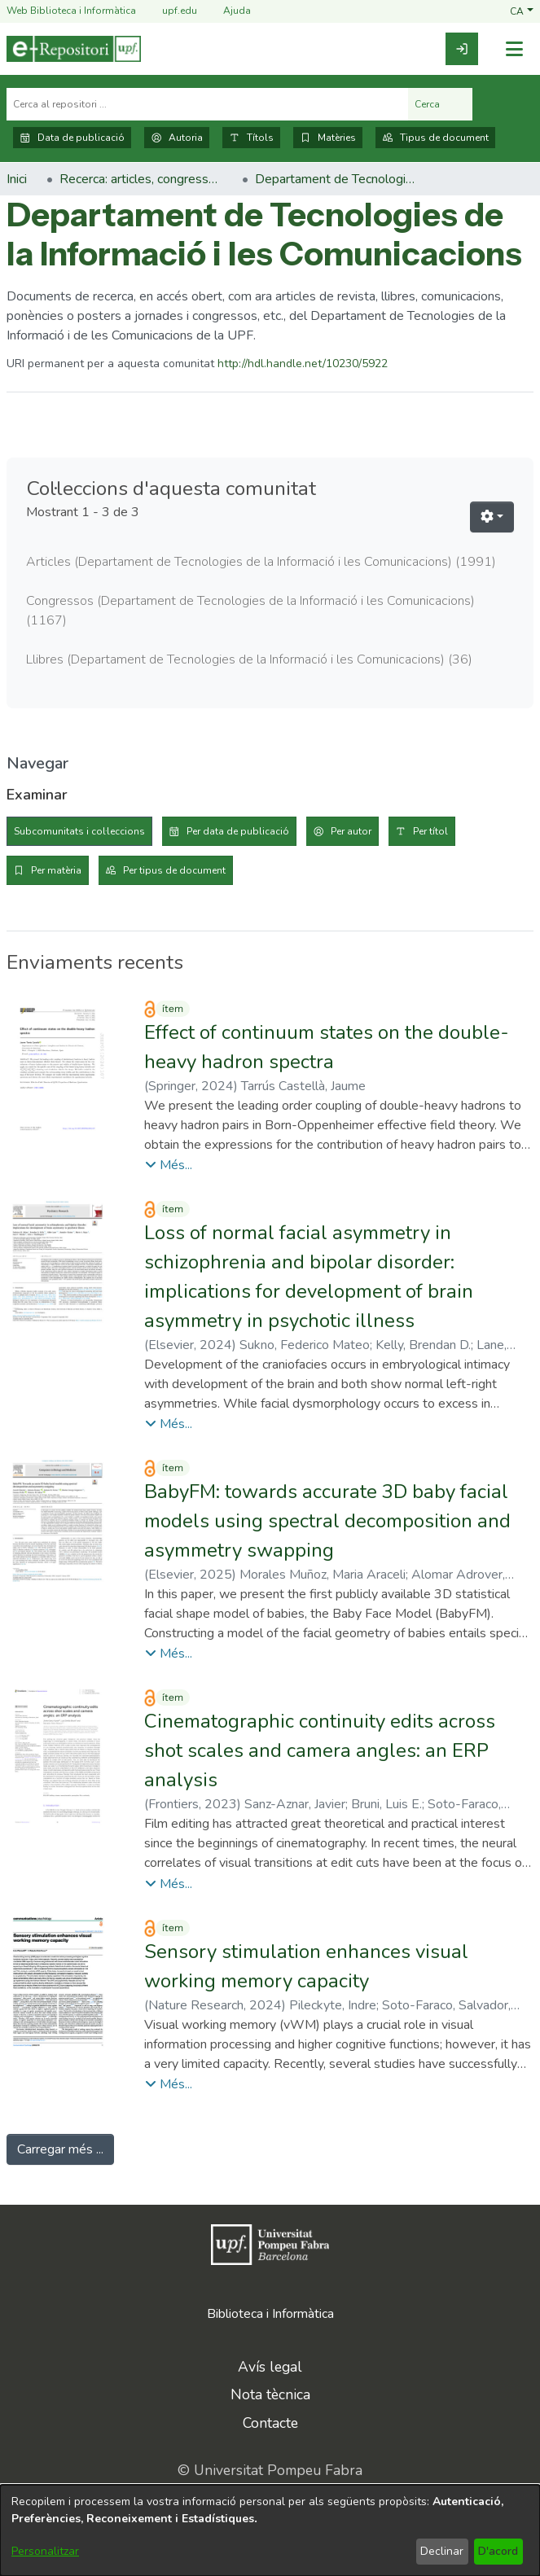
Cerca (440, 104)
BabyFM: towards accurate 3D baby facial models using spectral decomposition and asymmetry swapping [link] (327, 1521)
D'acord (498, 2551)
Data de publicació (72, 137)
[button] (521, 10)
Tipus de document (435, 137)
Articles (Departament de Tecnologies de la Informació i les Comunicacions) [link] (261, 562)
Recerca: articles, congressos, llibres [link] (140, 179)
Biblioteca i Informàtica (270, 2314)
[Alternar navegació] (513, 49)
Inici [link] (17, 179)
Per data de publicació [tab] (238, 831)
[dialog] (270, 2530)
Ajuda (227, 11)
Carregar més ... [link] (60, 2149)
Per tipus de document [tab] (174, 870)
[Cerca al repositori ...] (207, 104)
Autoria (177, 137)
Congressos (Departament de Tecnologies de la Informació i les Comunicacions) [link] (250, 610)
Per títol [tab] (430, 831)
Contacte (270, 2423)
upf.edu (170, 11)
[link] (462, 49)
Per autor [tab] (351, 831)
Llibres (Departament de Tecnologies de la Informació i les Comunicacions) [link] (249, 659)
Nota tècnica (270, 2394)
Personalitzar (45, 2551)
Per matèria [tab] (56, 870)
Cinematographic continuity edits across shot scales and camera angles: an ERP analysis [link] (319, 1750)
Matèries (328, 137)
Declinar (441, 2551)
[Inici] (74, 49)
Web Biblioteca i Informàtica (71, 10)
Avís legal (270, 2367)
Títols (251, 137)
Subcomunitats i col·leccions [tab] (79, 831)
